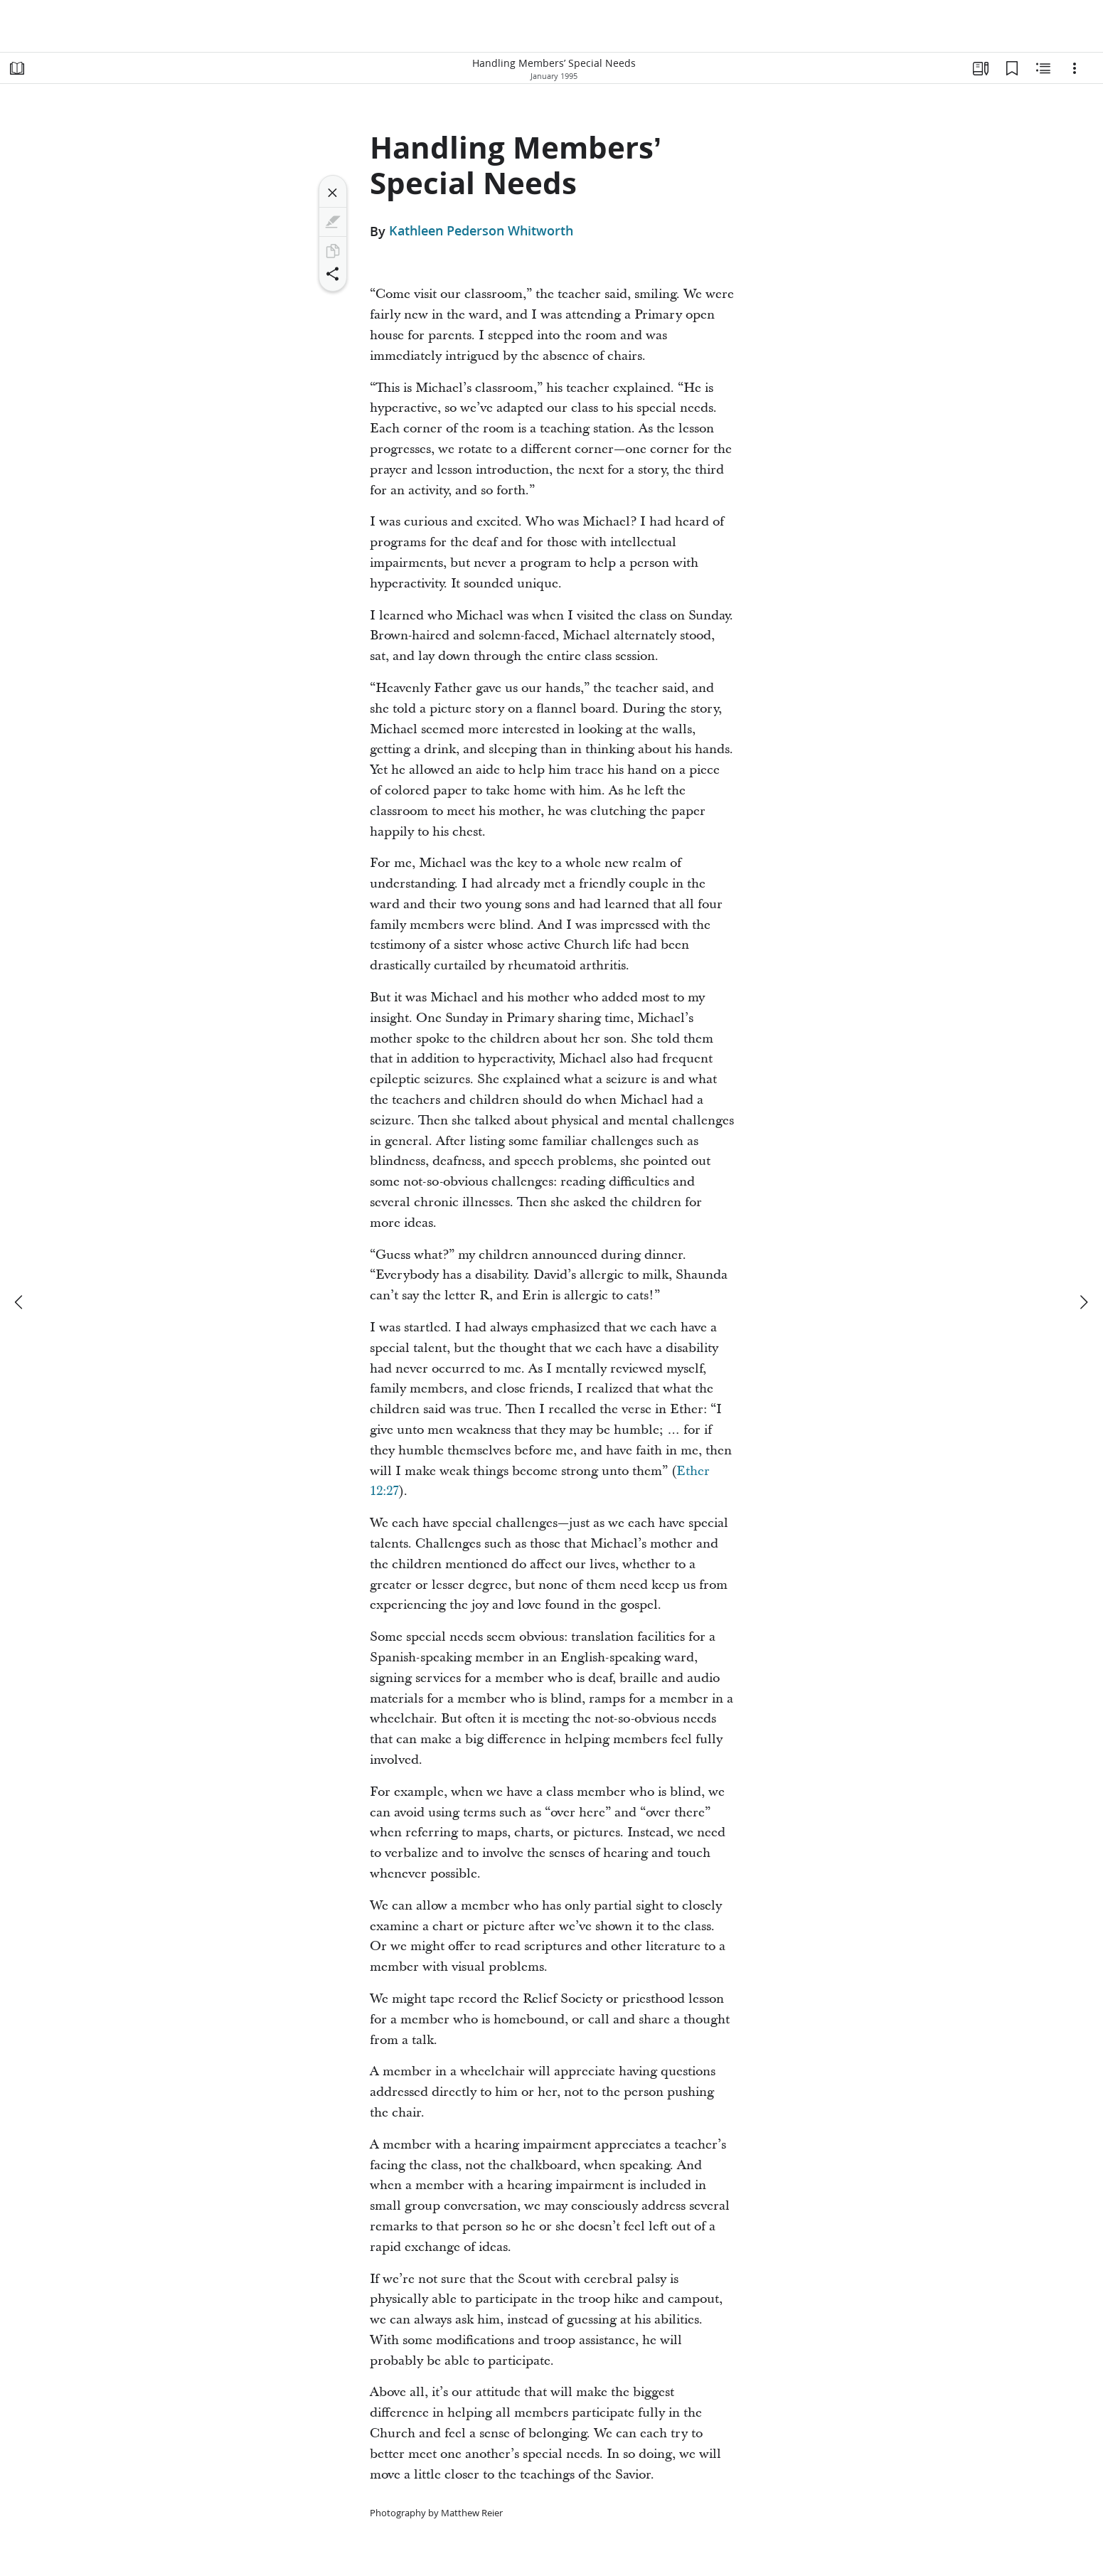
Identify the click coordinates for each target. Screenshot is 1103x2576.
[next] (1083, 1302)
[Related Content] (1043, 68)
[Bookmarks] (1012, 68)
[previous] (20, 1302)
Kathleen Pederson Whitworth (481, 231)
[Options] (1074, 68)
